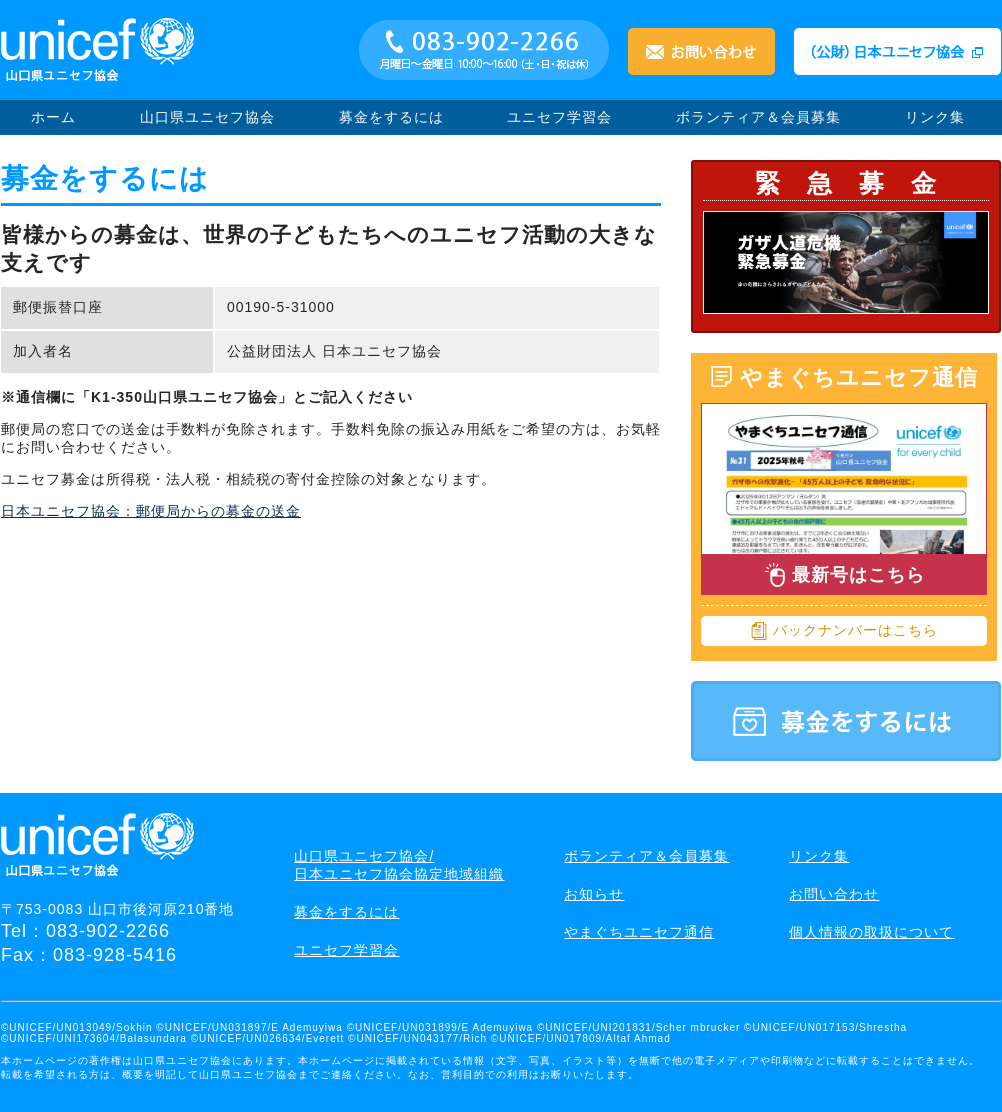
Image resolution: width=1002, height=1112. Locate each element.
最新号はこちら (844, 575)
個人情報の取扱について (871, 932)
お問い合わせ (834, 894)
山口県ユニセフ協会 (207, 117)
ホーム (53, 117)
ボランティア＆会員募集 (758, 117)
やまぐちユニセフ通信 (639, 932)
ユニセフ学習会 (559, 117)
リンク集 (935, 117)
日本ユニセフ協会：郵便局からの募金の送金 (151, 511)
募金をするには (391, 117)
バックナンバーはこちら (844, 631)
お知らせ (594, 894)
